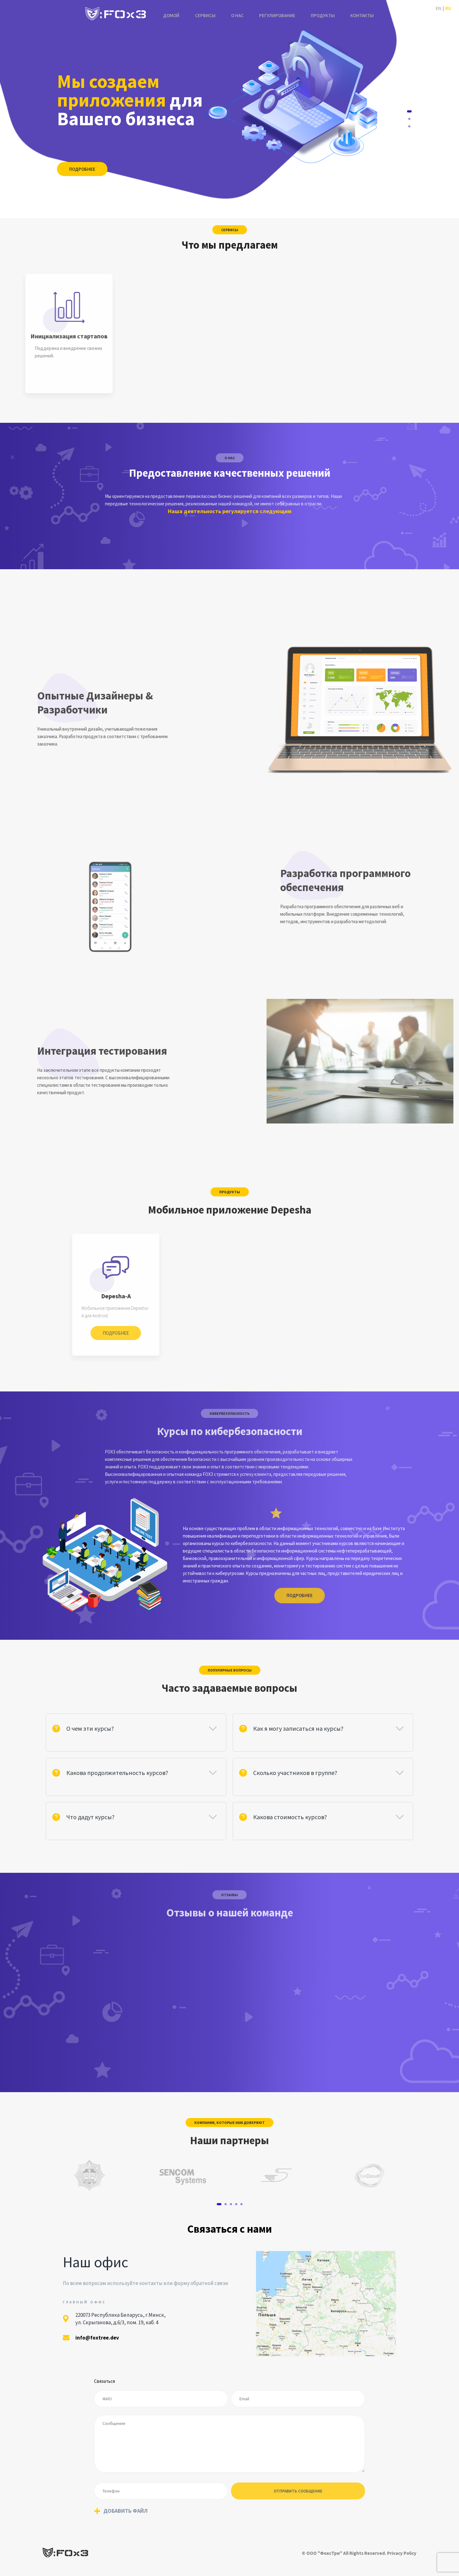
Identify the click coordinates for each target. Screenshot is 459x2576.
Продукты (323, 15)
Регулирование (277, 15)
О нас (237, 15)
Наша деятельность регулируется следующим (229, 511)
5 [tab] (241, 2204)
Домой (171, 15)
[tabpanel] (89, 2175)
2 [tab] (409, 119)
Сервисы (205, 15)
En (438, 8)
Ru (448, 8)
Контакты (362, 15)
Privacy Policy (401, 2553)
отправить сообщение (298, 2491)
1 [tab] (409, 111)
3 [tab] (409, 126)
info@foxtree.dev (97, 2337)
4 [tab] (236, 2204)
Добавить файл (125, 2510)
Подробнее (82, 169)
